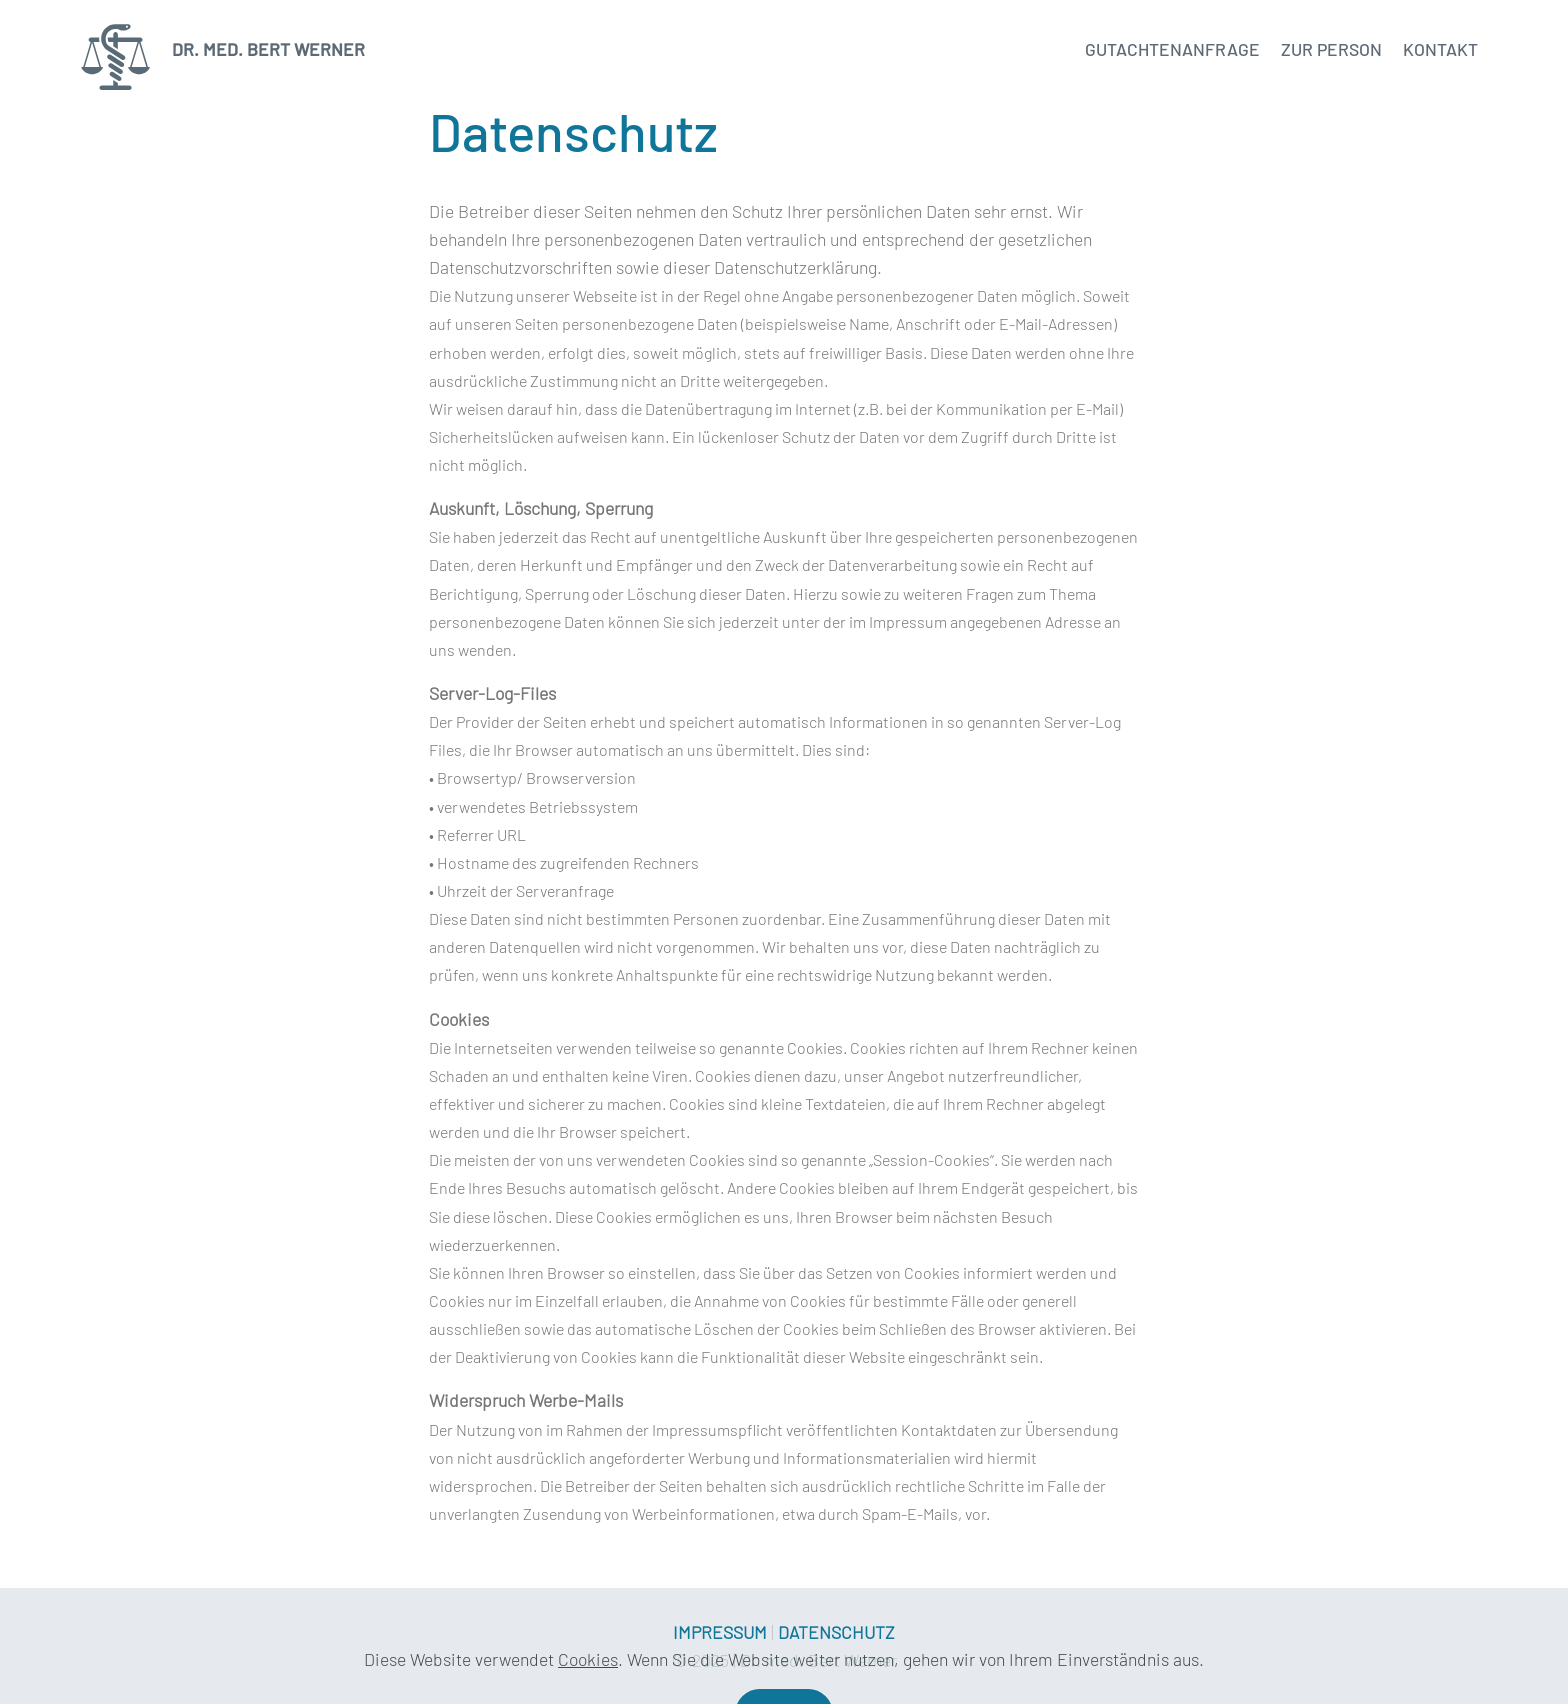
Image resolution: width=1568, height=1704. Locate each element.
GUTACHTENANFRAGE (1172, 49)
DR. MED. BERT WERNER (264, 49)
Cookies (588, 1679)
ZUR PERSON (1331, 49)
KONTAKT (1440, 49)
